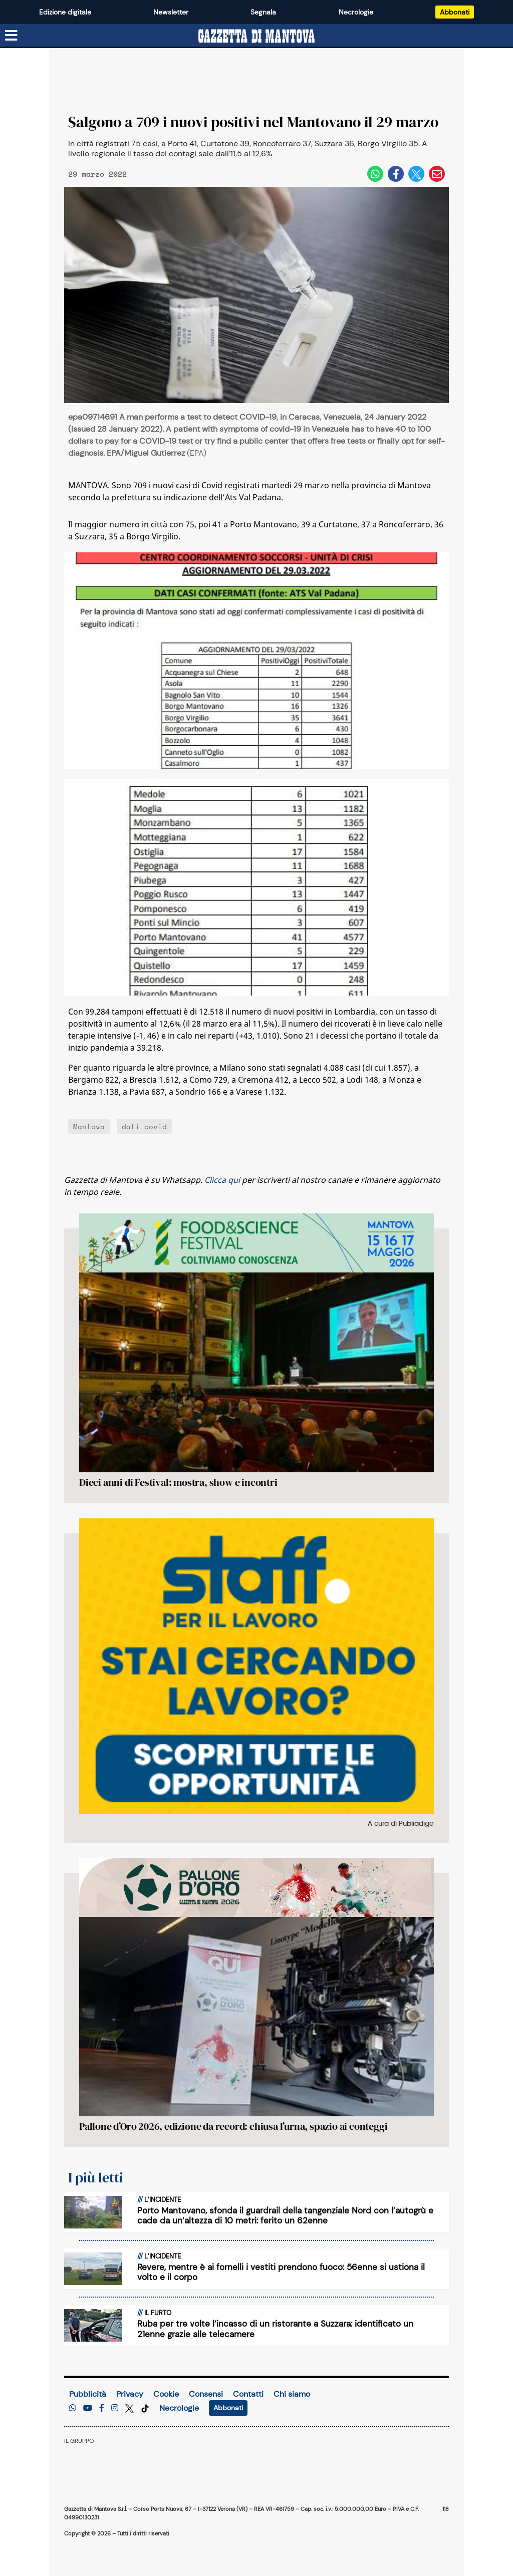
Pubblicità (87, 2394)
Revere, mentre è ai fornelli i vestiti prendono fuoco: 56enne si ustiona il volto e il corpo (281, 2272)
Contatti (248, 2394)
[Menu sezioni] (11, 36)
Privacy (129, 2394)
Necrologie (356, 12)
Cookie (166, 2394)
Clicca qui (222, 1179)
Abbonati (454, 12)
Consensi (206, 2394)
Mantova (89, 1126)
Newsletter (170, 12)
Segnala (263, 12)
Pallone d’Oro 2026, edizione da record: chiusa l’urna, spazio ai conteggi (233, 2126)
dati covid (144, 1126)
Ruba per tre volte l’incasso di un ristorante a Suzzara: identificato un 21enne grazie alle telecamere (275, 2328)
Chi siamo (292, 2394)
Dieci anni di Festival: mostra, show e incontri (178, 1482)
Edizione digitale (65, 12)
